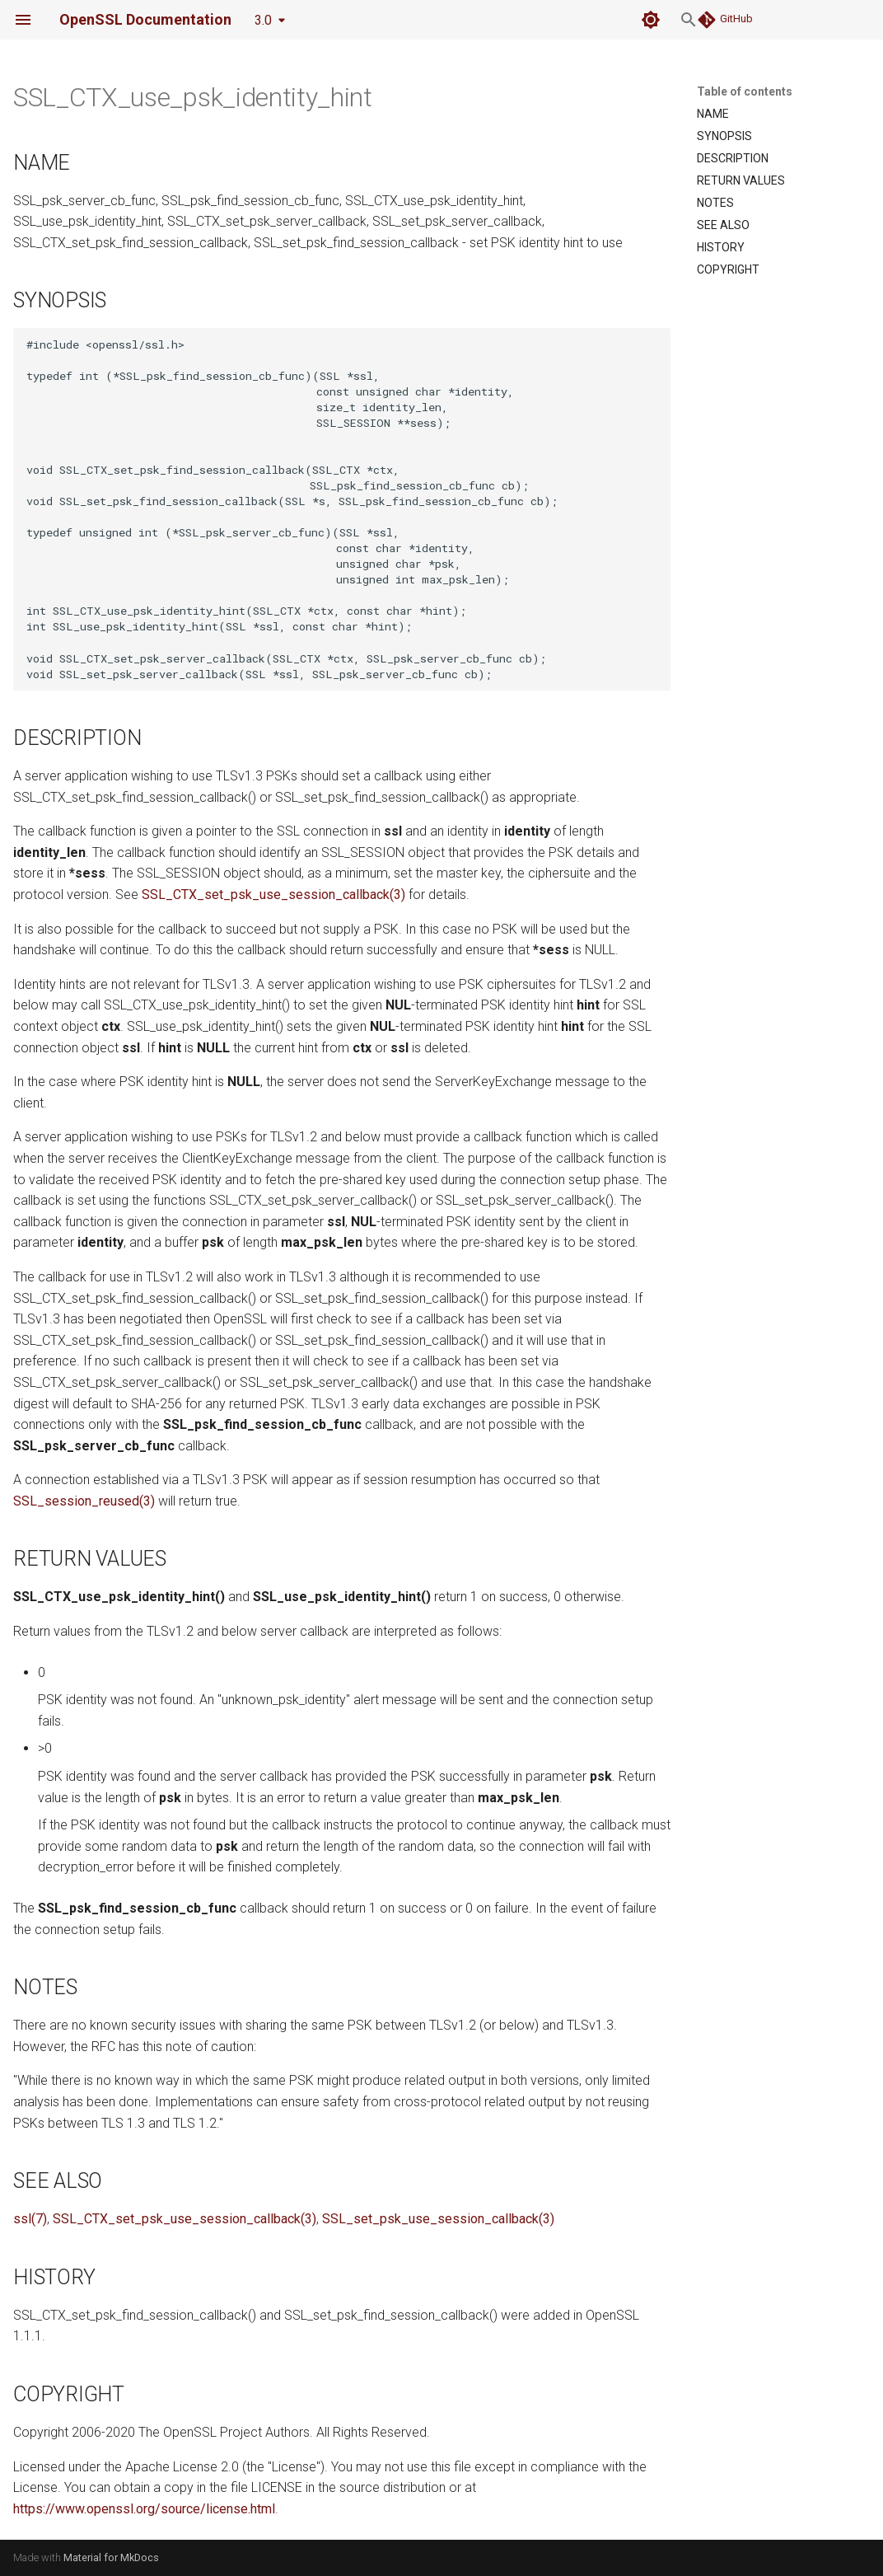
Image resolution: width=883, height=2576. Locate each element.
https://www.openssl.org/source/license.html (144, 2509)
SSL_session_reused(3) (84, 1501)
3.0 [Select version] (263, 20)
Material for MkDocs (111, 2557)
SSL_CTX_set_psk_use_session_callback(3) (273, 894)
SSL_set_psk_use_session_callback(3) (438, 2219)
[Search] (574, 20)
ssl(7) (30, 2219)
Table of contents (744, 91)
